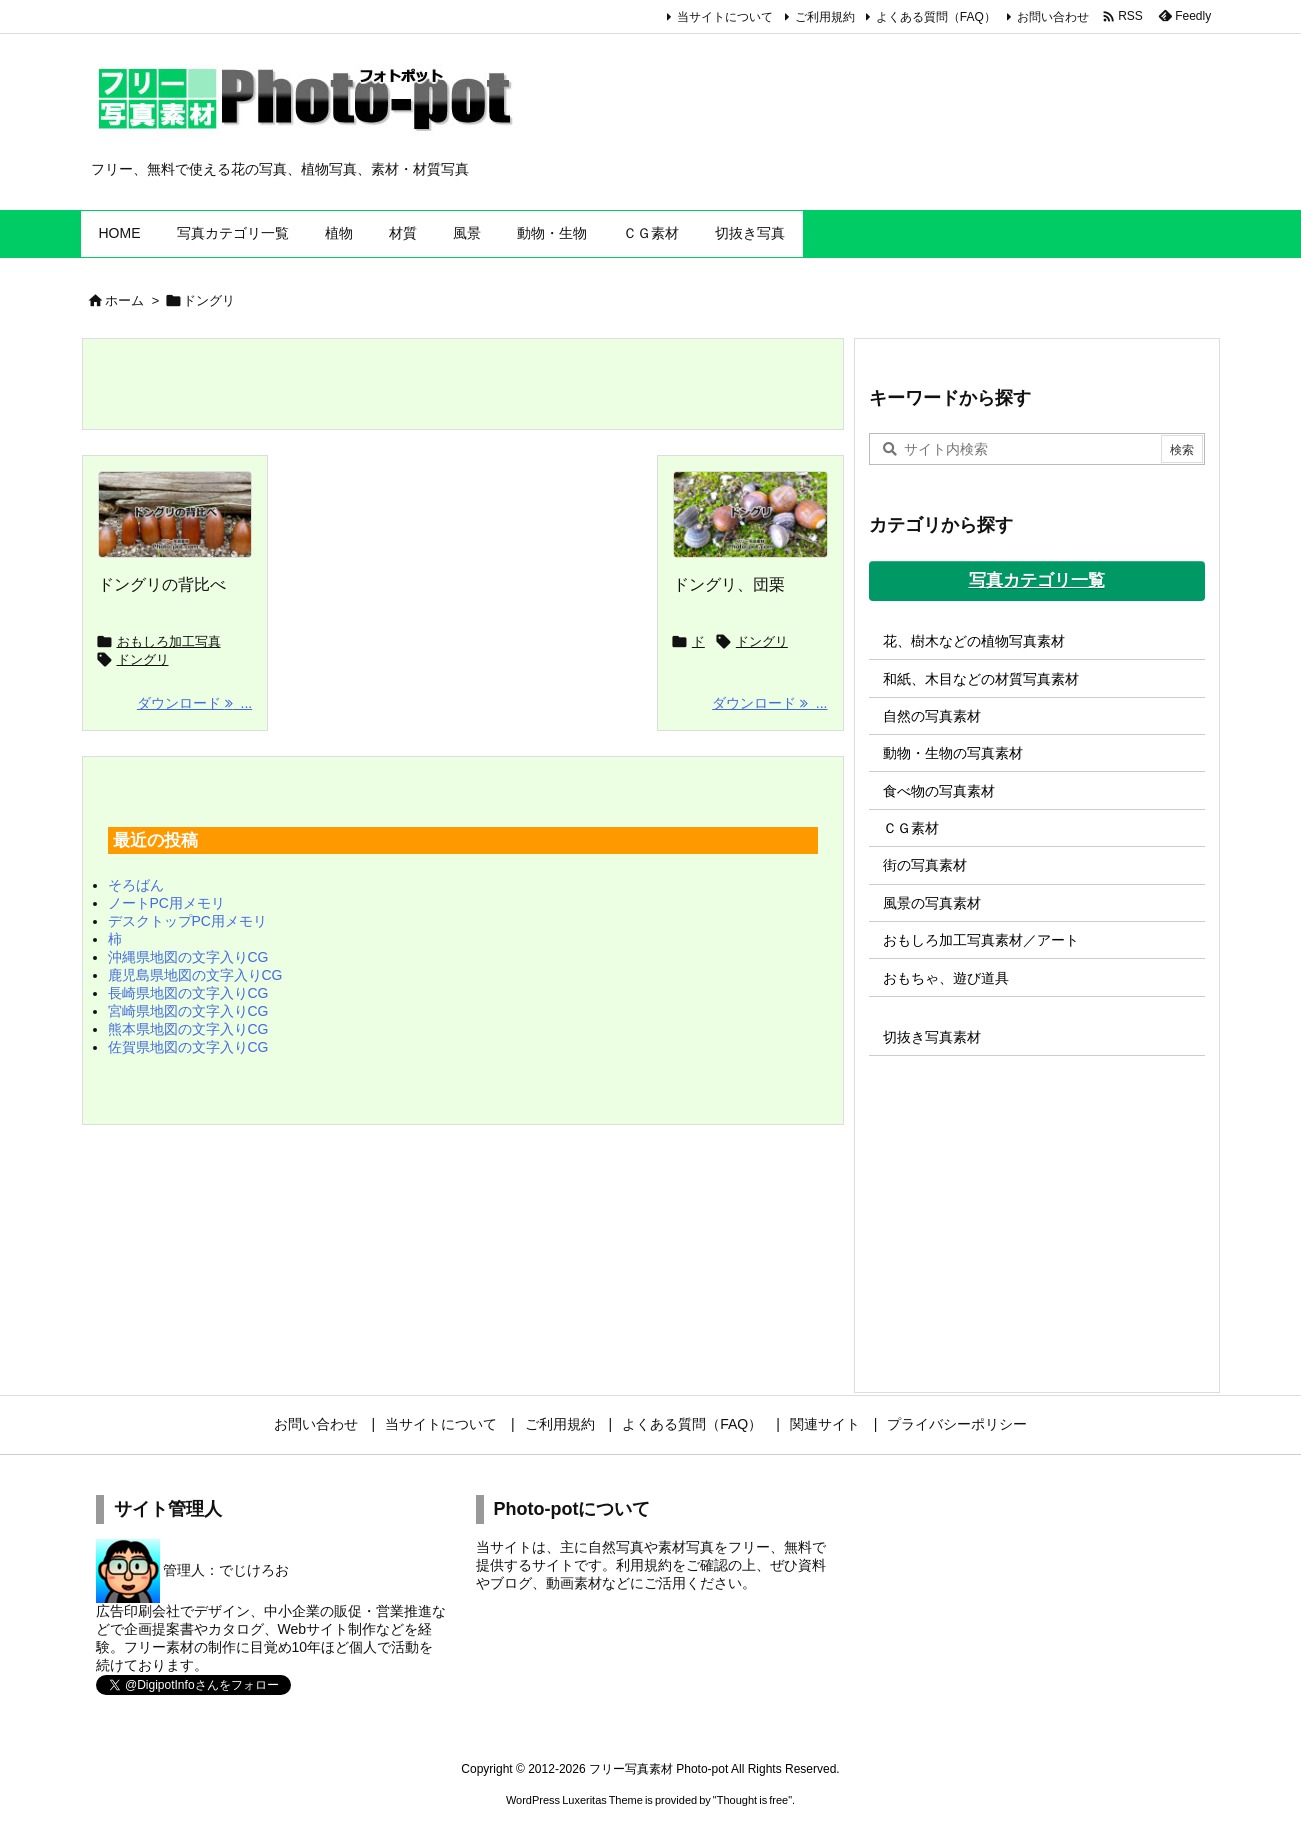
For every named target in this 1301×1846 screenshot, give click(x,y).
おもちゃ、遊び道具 (946, 978)
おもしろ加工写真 (169, 641)
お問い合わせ (1053, 17)
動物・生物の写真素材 (953, 753)
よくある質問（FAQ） (936, 17)
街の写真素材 (925, 865)
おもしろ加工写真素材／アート (981, 940)
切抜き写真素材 (932, 1037)
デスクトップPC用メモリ (187, 921)
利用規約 (644, 1565)
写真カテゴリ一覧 (1037, 580)
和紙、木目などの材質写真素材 (981, 679)
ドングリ (143, 659)
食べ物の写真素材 (939, 791)
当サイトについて (725, 17)
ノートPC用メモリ (166, 903)
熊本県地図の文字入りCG (188, 1029)
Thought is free (752, 1800)
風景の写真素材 (932, 903)
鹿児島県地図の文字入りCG (195, 975)
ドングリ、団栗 (729, 584)
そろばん (136, 885)
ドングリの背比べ (162, 584)
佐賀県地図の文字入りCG (188, 1047)
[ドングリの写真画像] (750, 515)
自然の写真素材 (932, 716)
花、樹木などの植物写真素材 (974, 641)
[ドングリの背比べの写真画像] (175, 515)
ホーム (124, 300)
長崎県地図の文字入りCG (188, 993)
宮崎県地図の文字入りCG (188, 1011)
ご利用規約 (825, 17)
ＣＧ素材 (911, 828)
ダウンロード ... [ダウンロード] (194, 703)
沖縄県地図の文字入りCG (188, 957)
